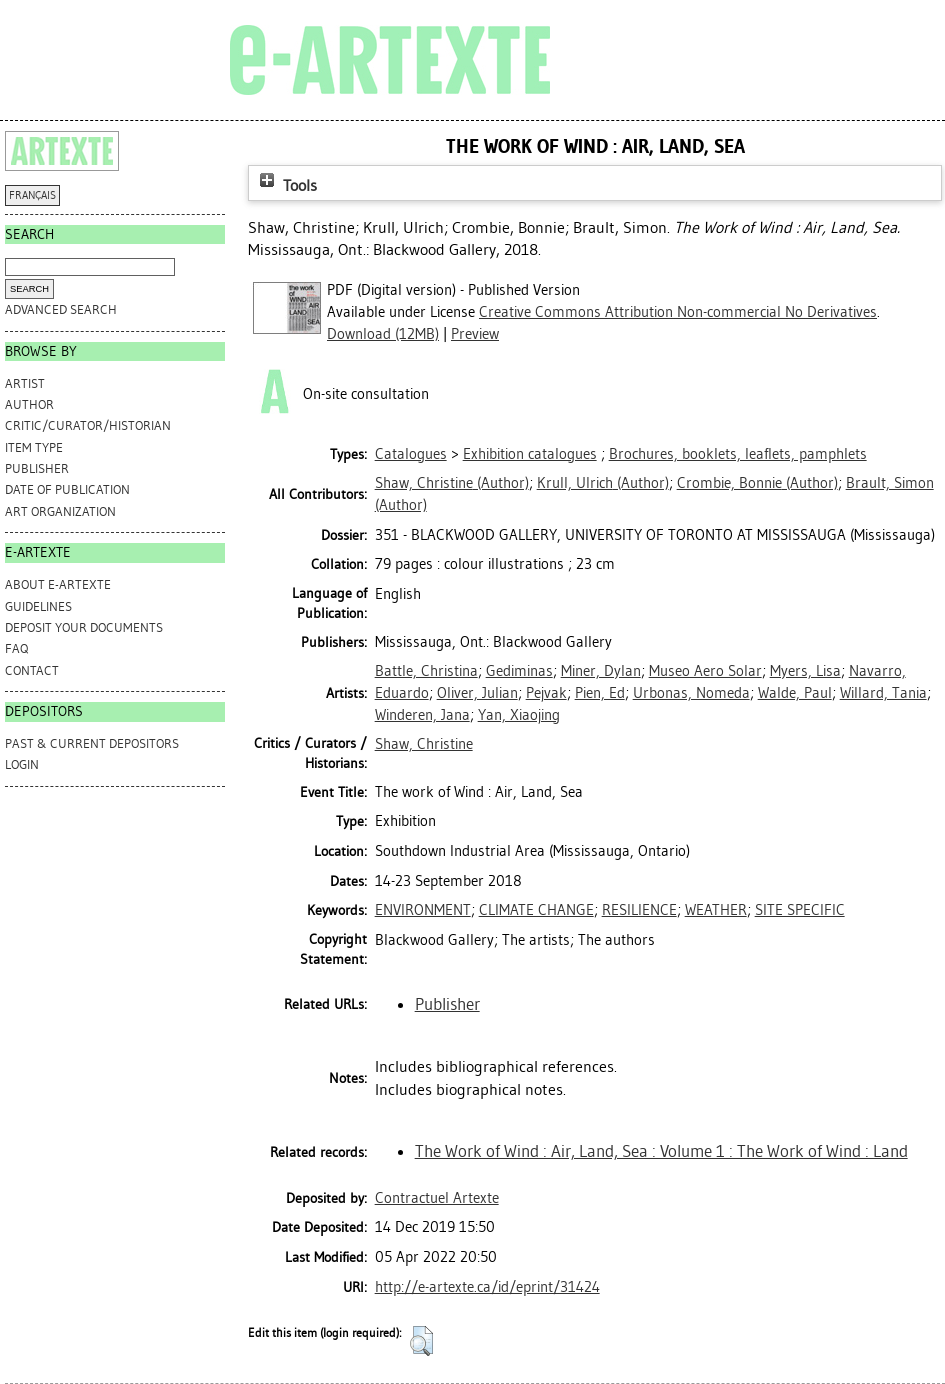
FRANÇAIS (32, 195)
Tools (286, 185)
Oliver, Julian (477, 693)
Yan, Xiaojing (519, 715)
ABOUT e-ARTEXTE (58, 584)
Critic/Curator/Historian (88, 425)
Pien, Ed (600, 693)
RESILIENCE (639, 910)
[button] (421, 1341)
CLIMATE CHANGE (536, 910)
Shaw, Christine (424, 744)
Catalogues (411, 454)
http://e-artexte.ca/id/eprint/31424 (487, 1287)
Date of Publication (67, 489)
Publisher (37, 468)
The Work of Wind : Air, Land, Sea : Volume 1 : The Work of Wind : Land (661, 1151)
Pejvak (546, 693)
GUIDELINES (38, 606)
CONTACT (32, 670)
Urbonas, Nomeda (691, 693)
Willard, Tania (883, 693)
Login (22, 764)
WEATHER (716, 910)
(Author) (452, 483)
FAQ (16, 648)
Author (29, 404)
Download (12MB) (383, 334)
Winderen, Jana (422, 715)
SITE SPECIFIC (800, 910)
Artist (25, 383)
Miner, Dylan (601, 671)
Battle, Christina (426, 671)
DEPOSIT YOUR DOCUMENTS (84, 627)
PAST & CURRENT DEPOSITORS (92, 743)
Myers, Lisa (805, 671)
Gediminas (519, 671)
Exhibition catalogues (530, 454)
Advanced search (61, 309)
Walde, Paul (795, 693)
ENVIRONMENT (423, 910)
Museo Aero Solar (705, 671)
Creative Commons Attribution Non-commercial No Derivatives (678, 312)
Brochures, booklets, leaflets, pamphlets (738, 454)
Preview (475, 334)
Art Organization (60, 511)
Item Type (34, 447)
